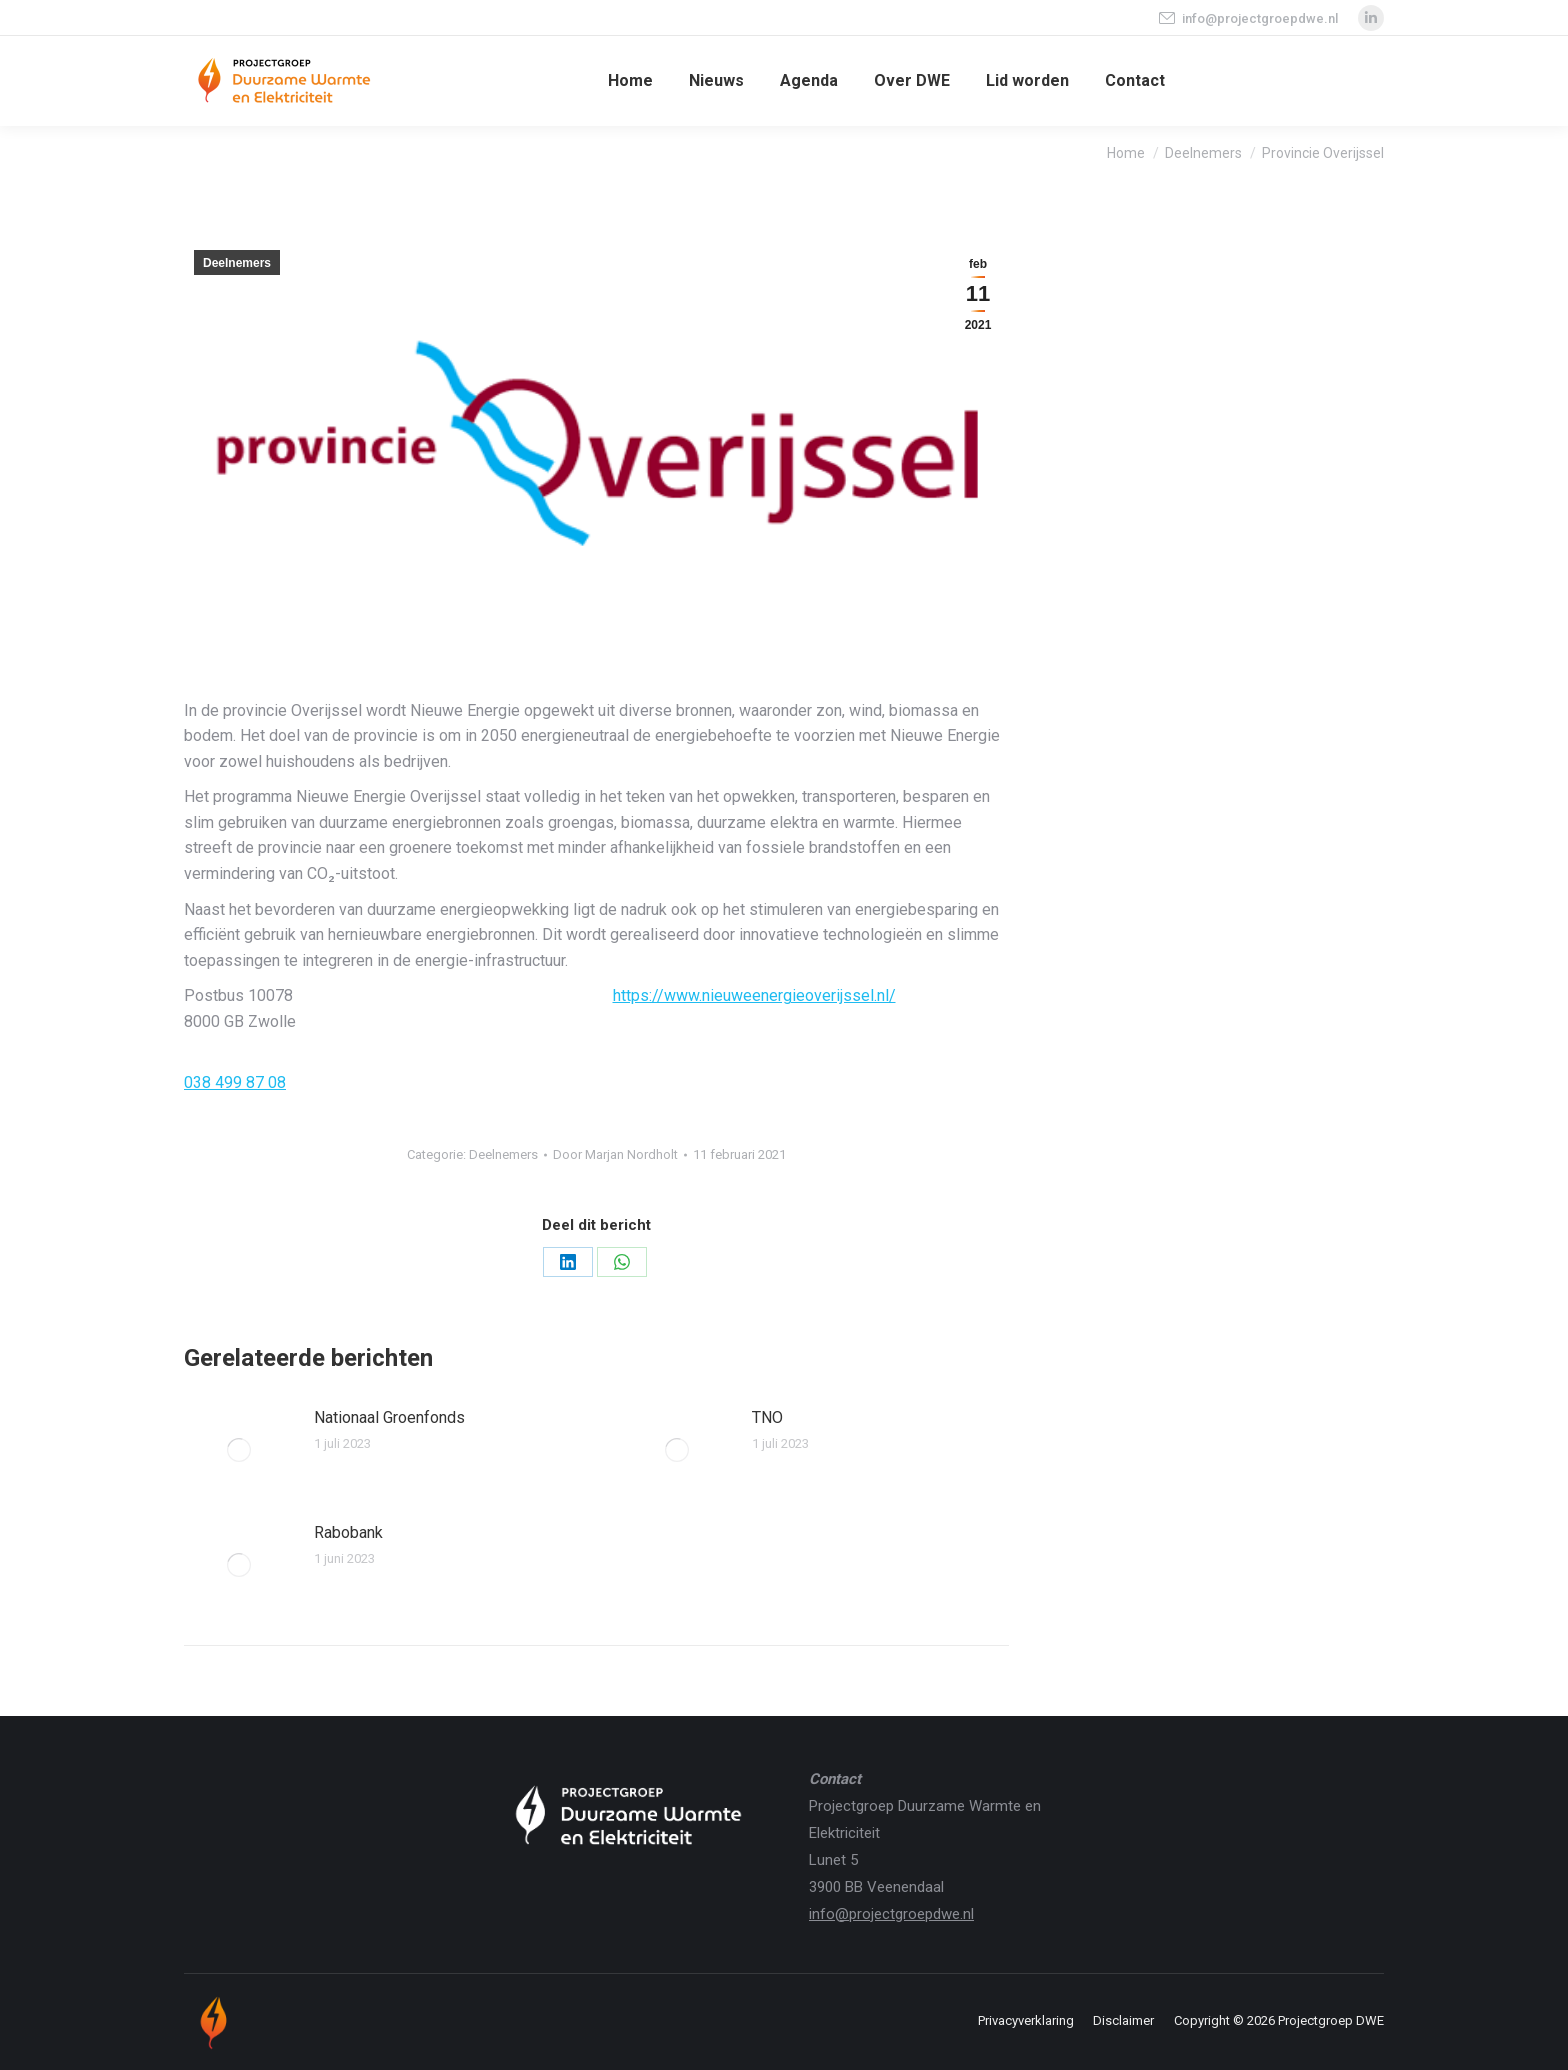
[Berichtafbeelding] (239, 1450)
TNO (767, 1417)
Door (615, 1154)
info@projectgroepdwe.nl (1247, 18)
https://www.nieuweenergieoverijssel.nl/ (754, 995)
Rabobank (348, 1532)
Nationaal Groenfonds (389, 1417)
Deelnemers (237, 263)
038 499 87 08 (235, 1082)
